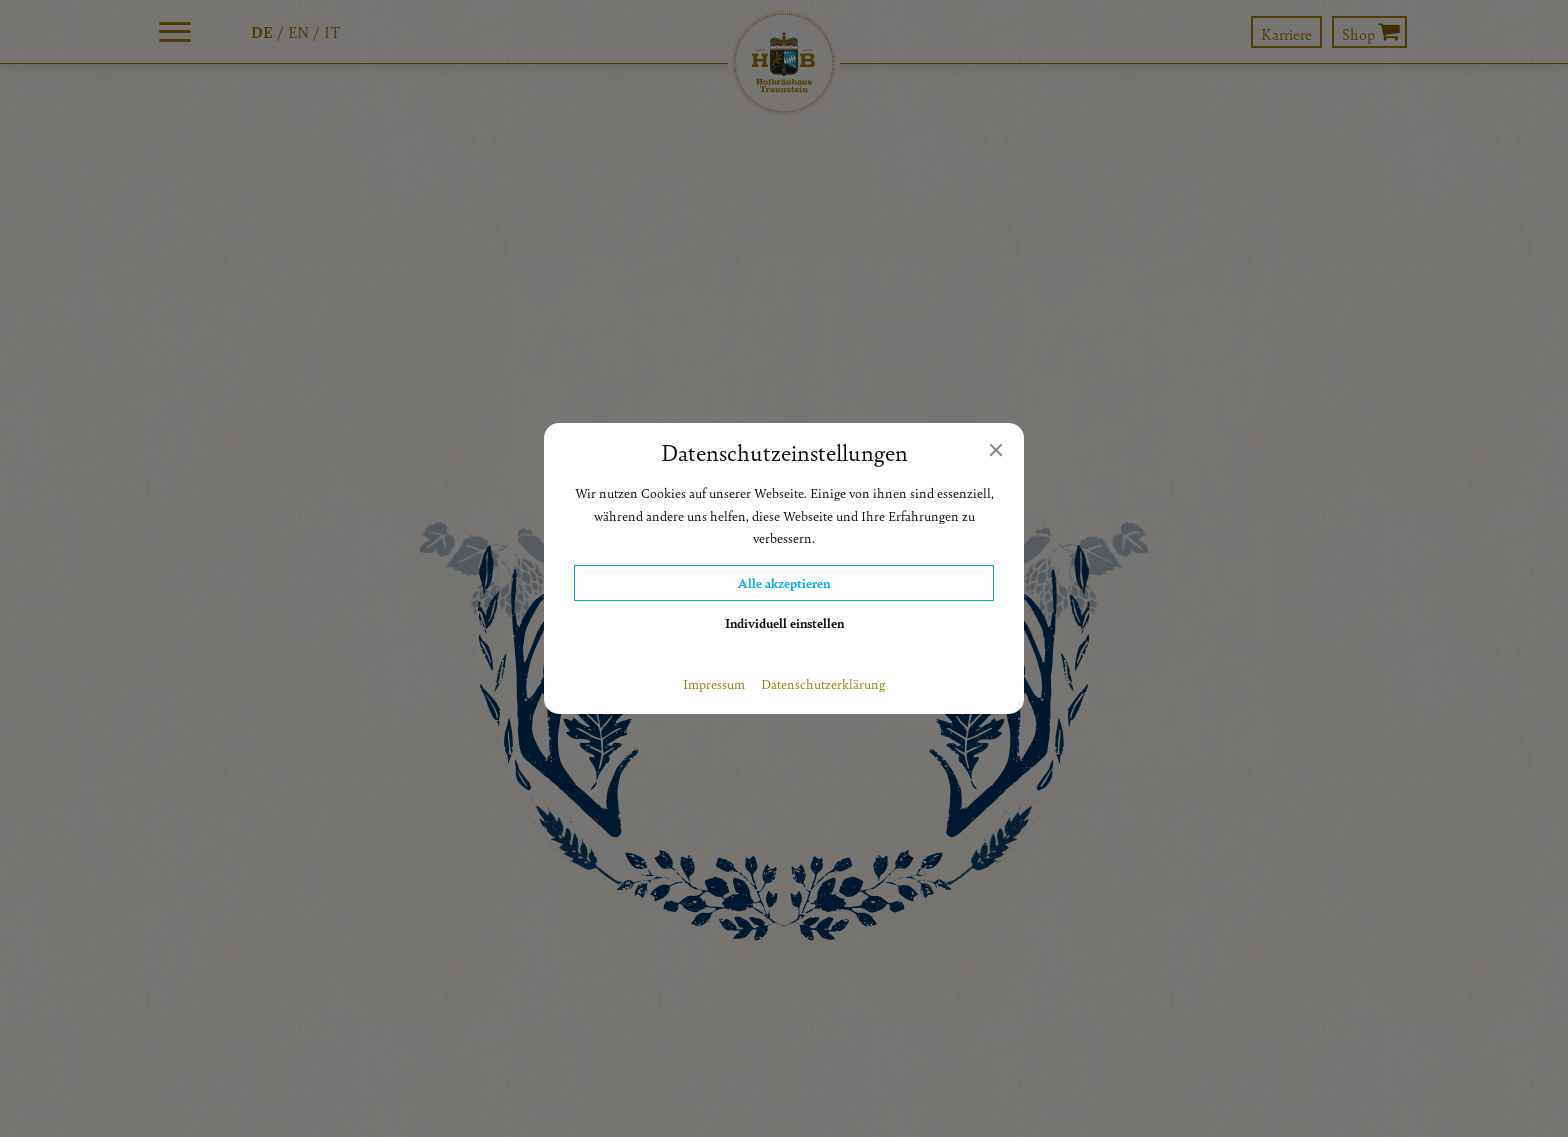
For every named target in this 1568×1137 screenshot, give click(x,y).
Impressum (714, 684)
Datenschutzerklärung (823, 684)
